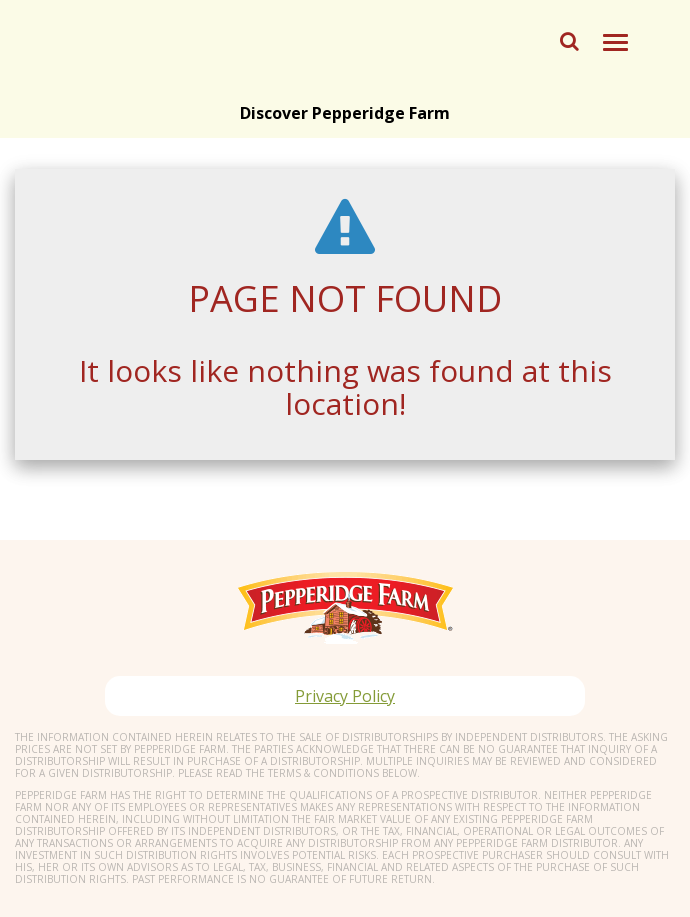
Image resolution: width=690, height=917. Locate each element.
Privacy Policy (345, 696)
